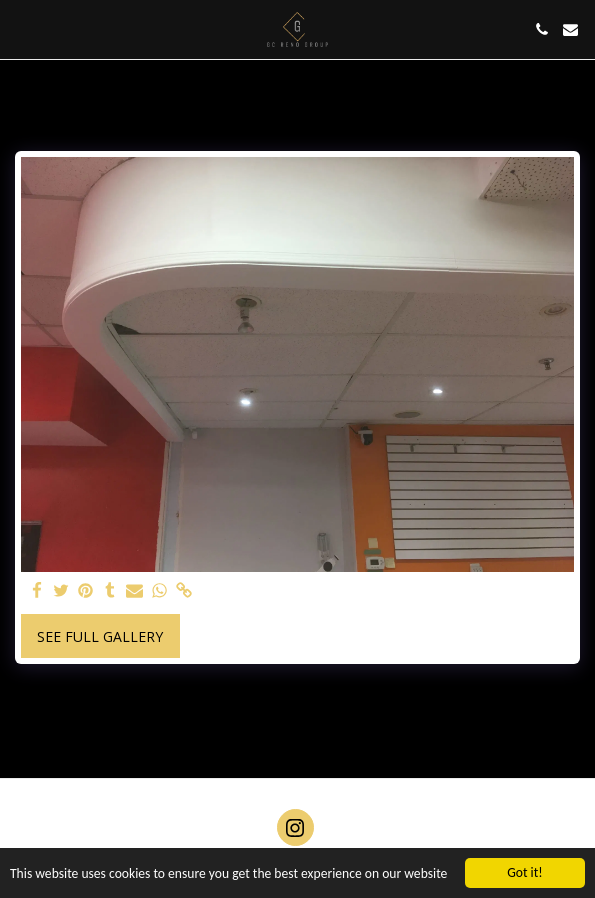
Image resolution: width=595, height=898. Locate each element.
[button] (22, 28)
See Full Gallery (100, 636)
